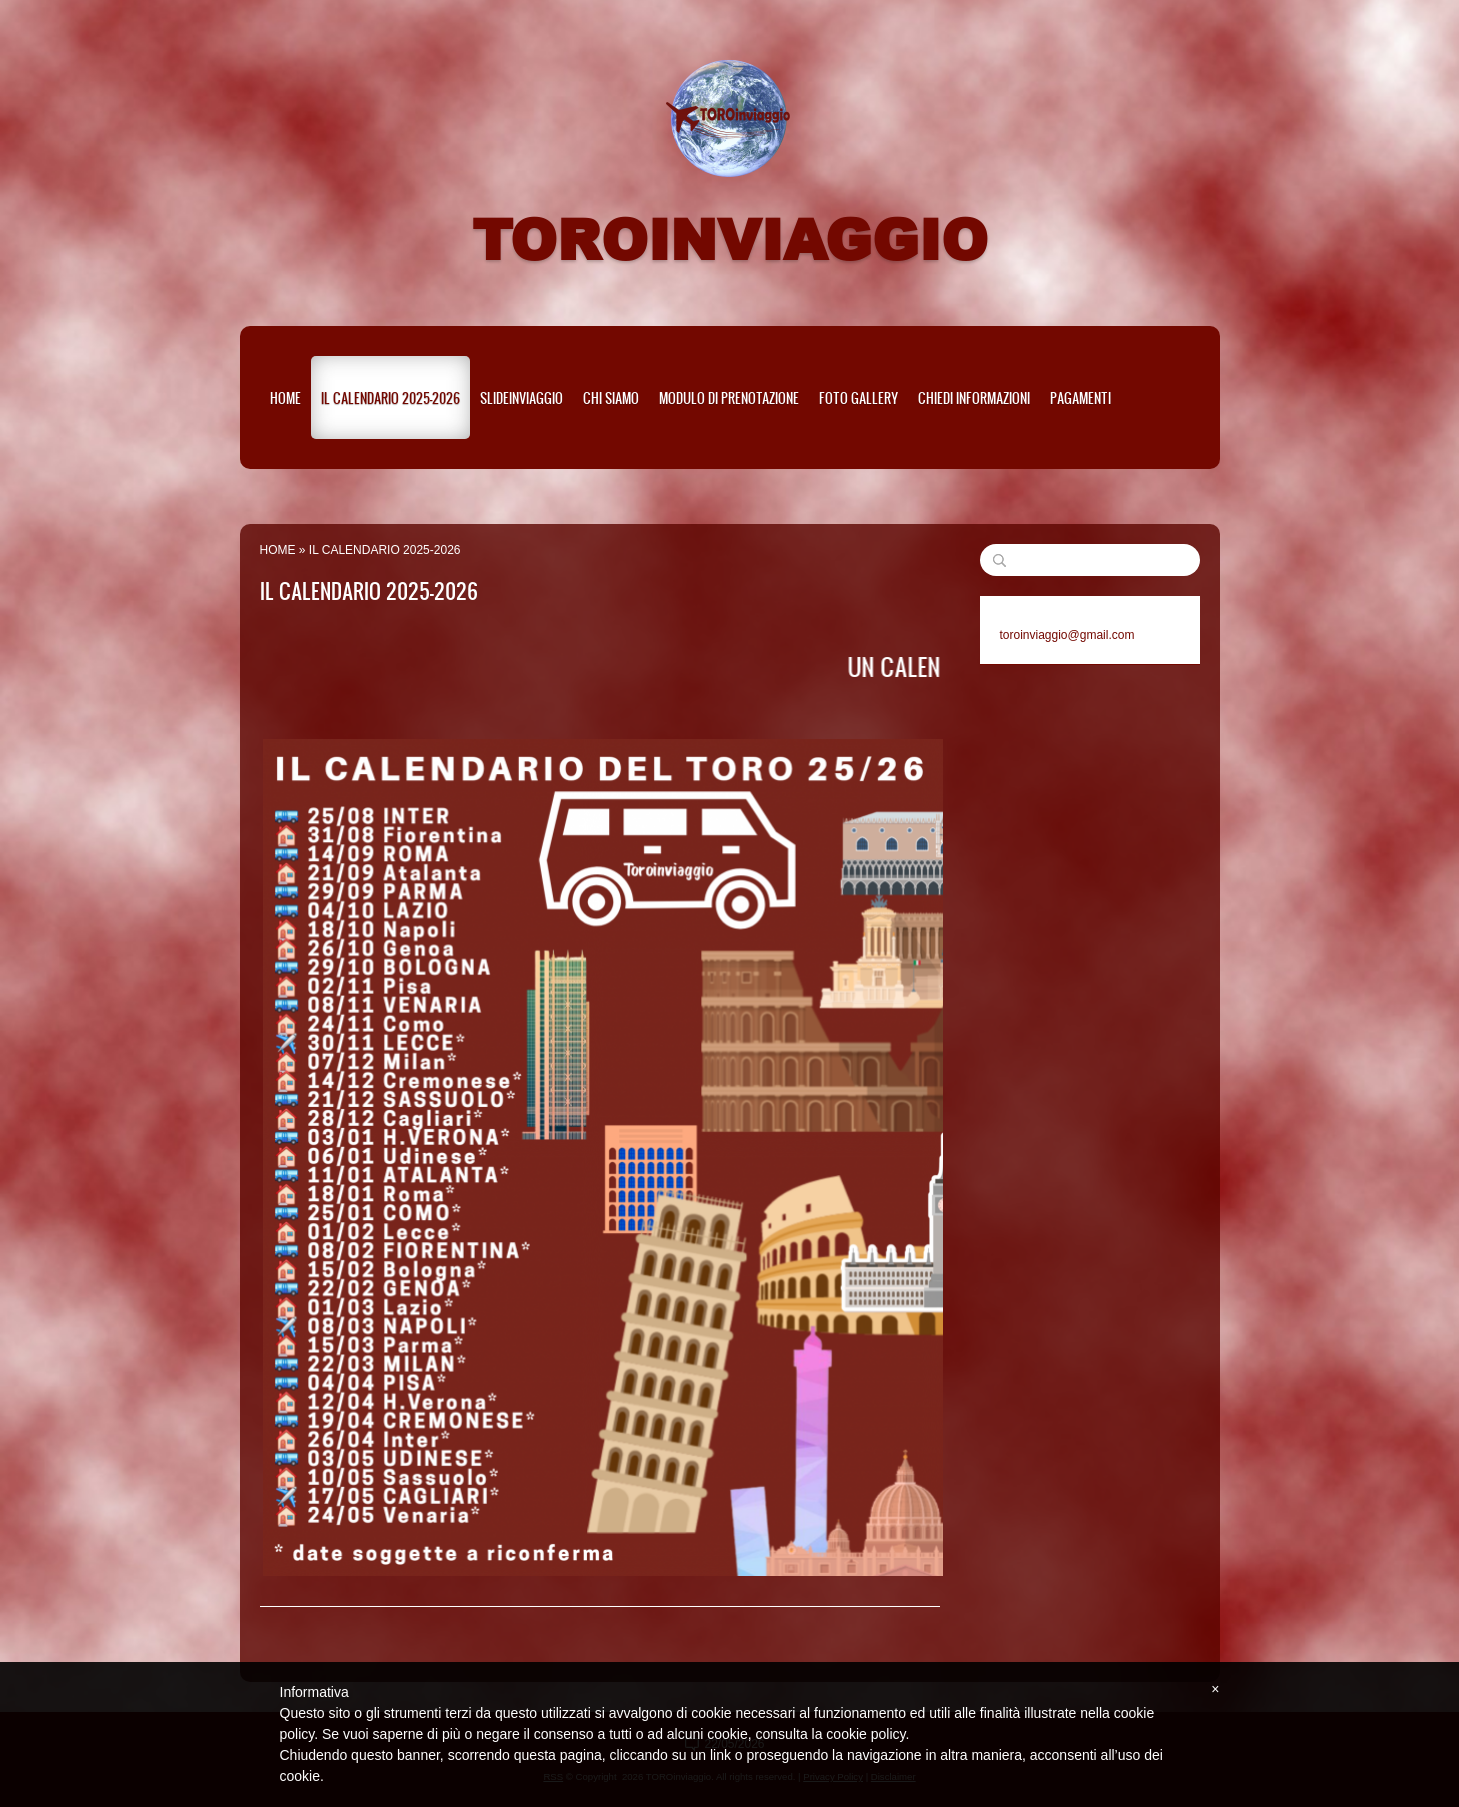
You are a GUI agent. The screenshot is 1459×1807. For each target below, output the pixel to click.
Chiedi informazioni (974, 397)
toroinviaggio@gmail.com (1067, 635)
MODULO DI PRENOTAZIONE (729, 397)
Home (285, 397)
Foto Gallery (858, 397)
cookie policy (865, 1734)
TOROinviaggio (730, 237)
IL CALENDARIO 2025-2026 (390, 397)
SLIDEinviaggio (521, 397)
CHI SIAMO (611, 397)
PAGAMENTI (1080, 397)
